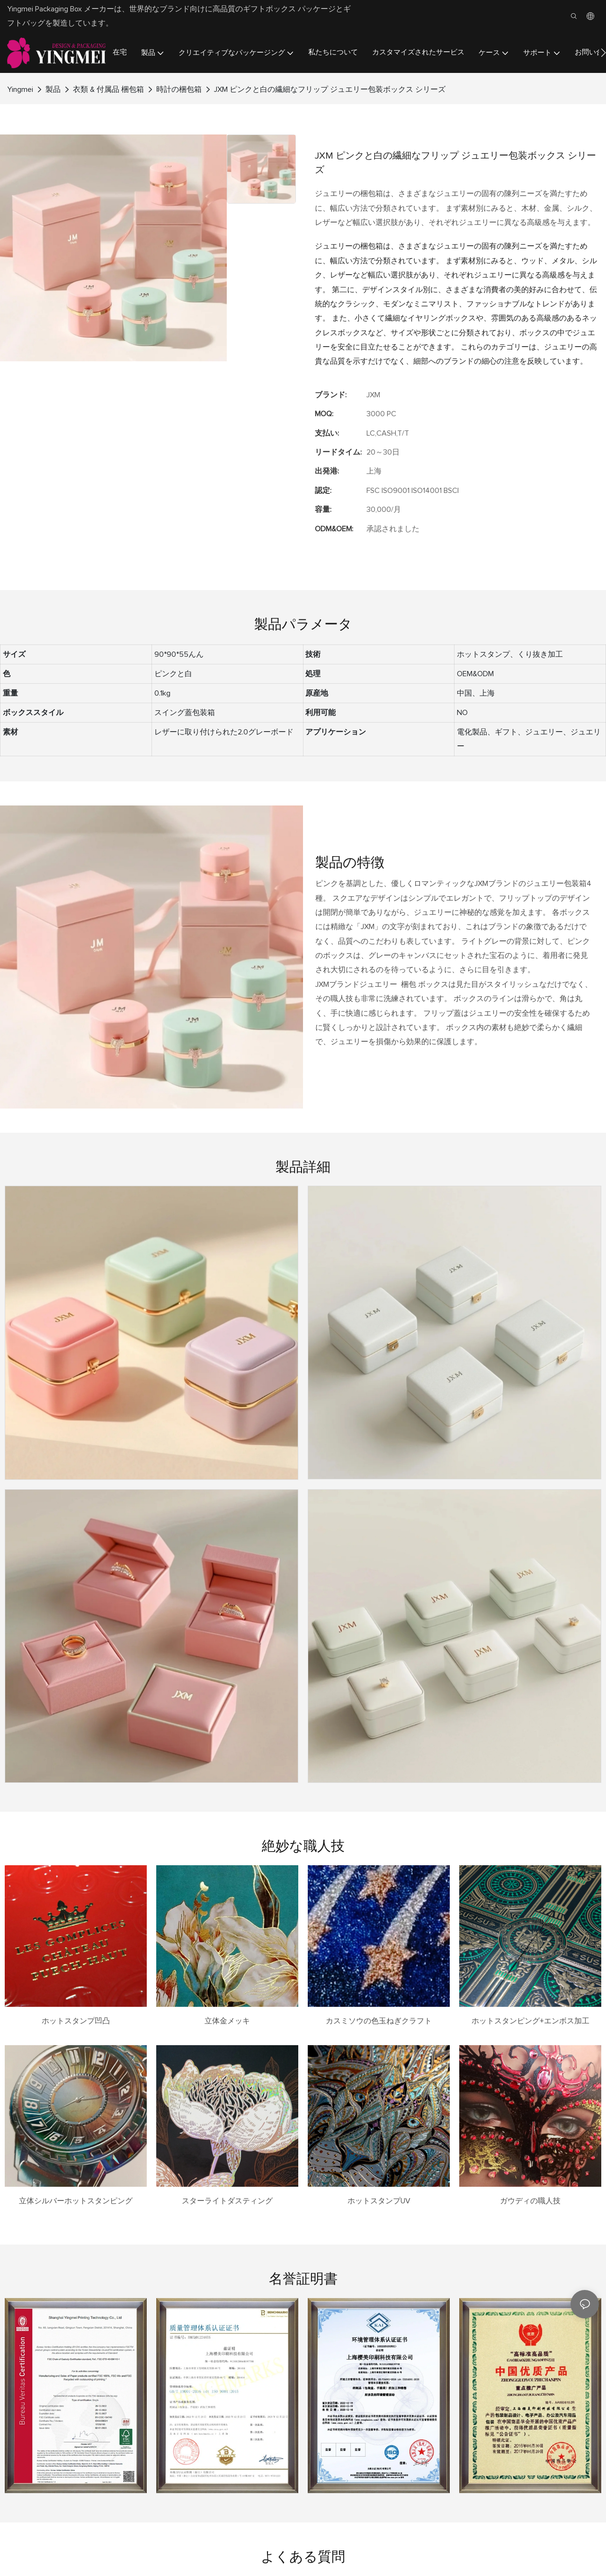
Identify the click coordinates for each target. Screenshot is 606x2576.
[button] (603, 52)
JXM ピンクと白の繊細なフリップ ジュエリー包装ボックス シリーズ (330, 89)
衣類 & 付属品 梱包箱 (108, 89)
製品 (53, 89)
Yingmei (20, 89)
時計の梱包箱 (179, 89)
